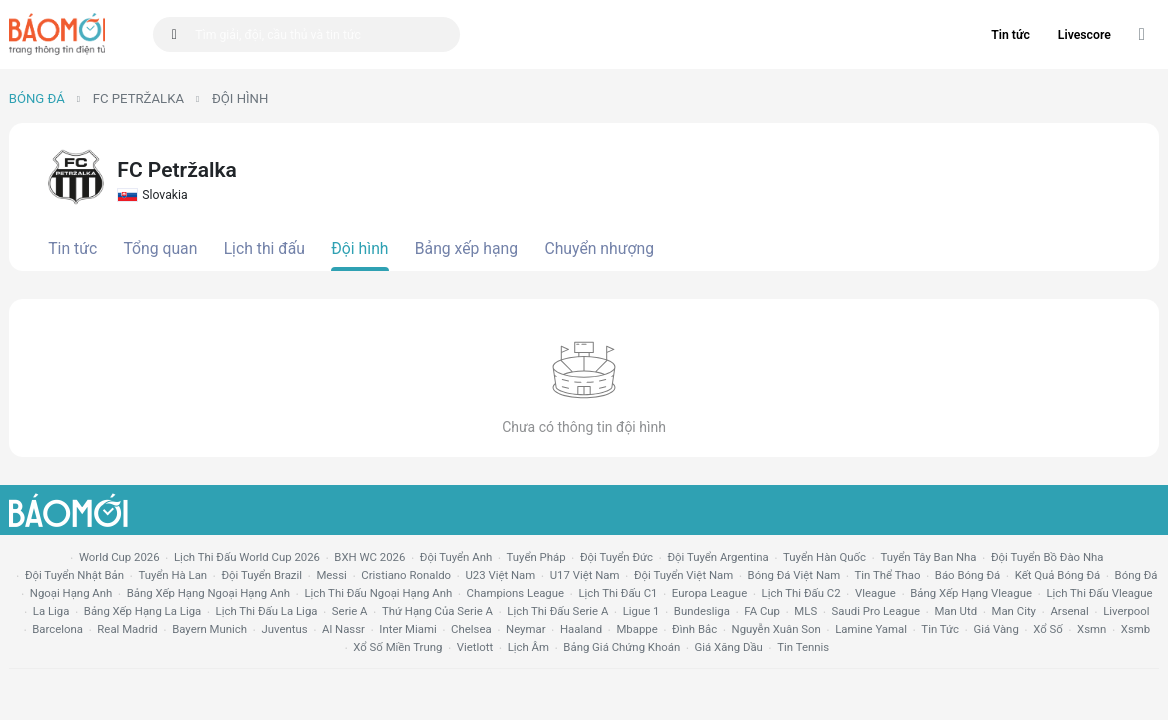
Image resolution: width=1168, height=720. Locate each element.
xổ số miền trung (397, 647)
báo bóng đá (967, 575)
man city (1014, 611)
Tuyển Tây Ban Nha (928, 557)
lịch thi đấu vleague (1099, 593)
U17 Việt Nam (585, 575)
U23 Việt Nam (500, 575)
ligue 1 (641, 611)
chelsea (471, 629)
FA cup (762, 611)
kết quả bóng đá (1058, 575)
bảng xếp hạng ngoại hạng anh (208, 593)
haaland (581, 629)
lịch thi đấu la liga (267, 611)
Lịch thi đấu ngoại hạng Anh (378, 593)
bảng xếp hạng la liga (142, 611)
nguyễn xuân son (776, 629)
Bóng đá (37, 98)
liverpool (1126, 611)
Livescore (1084, 35)
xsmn (1091, 629)
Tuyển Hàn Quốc (824, 557)
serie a (350, 611)
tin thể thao (888, 575)
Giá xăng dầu (729, 647)
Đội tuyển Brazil (261, 575)
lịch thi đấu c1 (617, 593)
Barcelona (57, 629)
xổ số (1048, 629)
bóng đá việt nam (794, 575)
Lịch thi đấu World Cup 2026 (247, 557)
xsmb (1135, 629)
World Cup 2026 (119, 557)
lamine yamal (871, 629)
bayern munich (209, 629)
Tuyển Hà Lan (172, 575)
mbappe (636, 629)
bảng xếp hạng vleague (971, 593)
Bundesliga (702, 611)
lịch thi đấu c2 (801, 593)
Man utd (955, 611)
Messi (331, 575)
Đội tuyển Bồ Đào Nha (1047, 557)
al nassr (343, 629)
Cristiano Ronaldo (406, 575)
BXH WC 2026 (369, 557)
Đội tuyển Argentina (717, 557)
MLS (805, 611)
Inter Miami (407, 629)
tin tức (940, 629)
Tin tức (1010, 35)
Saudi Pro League (876, 611)
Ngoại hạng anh (71, 593)
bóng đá (1136, 575)
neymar (525, 629)
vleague (875, 593)
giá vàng (995, 629)
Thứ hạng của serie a (437, 611)
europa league (709, 593)
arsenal (1069, 611)
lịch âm (528, 647)
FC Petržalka (138, 98)
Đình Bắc (694, 629)
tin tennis (803, 647)
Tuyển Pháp (536, 557)
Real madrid (127, 629)
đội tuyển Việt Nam (683, 575)
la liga (51, 611)
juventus (284, 629)
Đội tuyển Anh (456, 557)
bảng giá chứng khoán (621, 647)
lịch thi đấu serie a (557, 611)
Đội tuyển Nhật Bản (74, 575)
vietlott (475, 647)
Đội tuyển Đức (616, 557)
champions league (515, 593)
